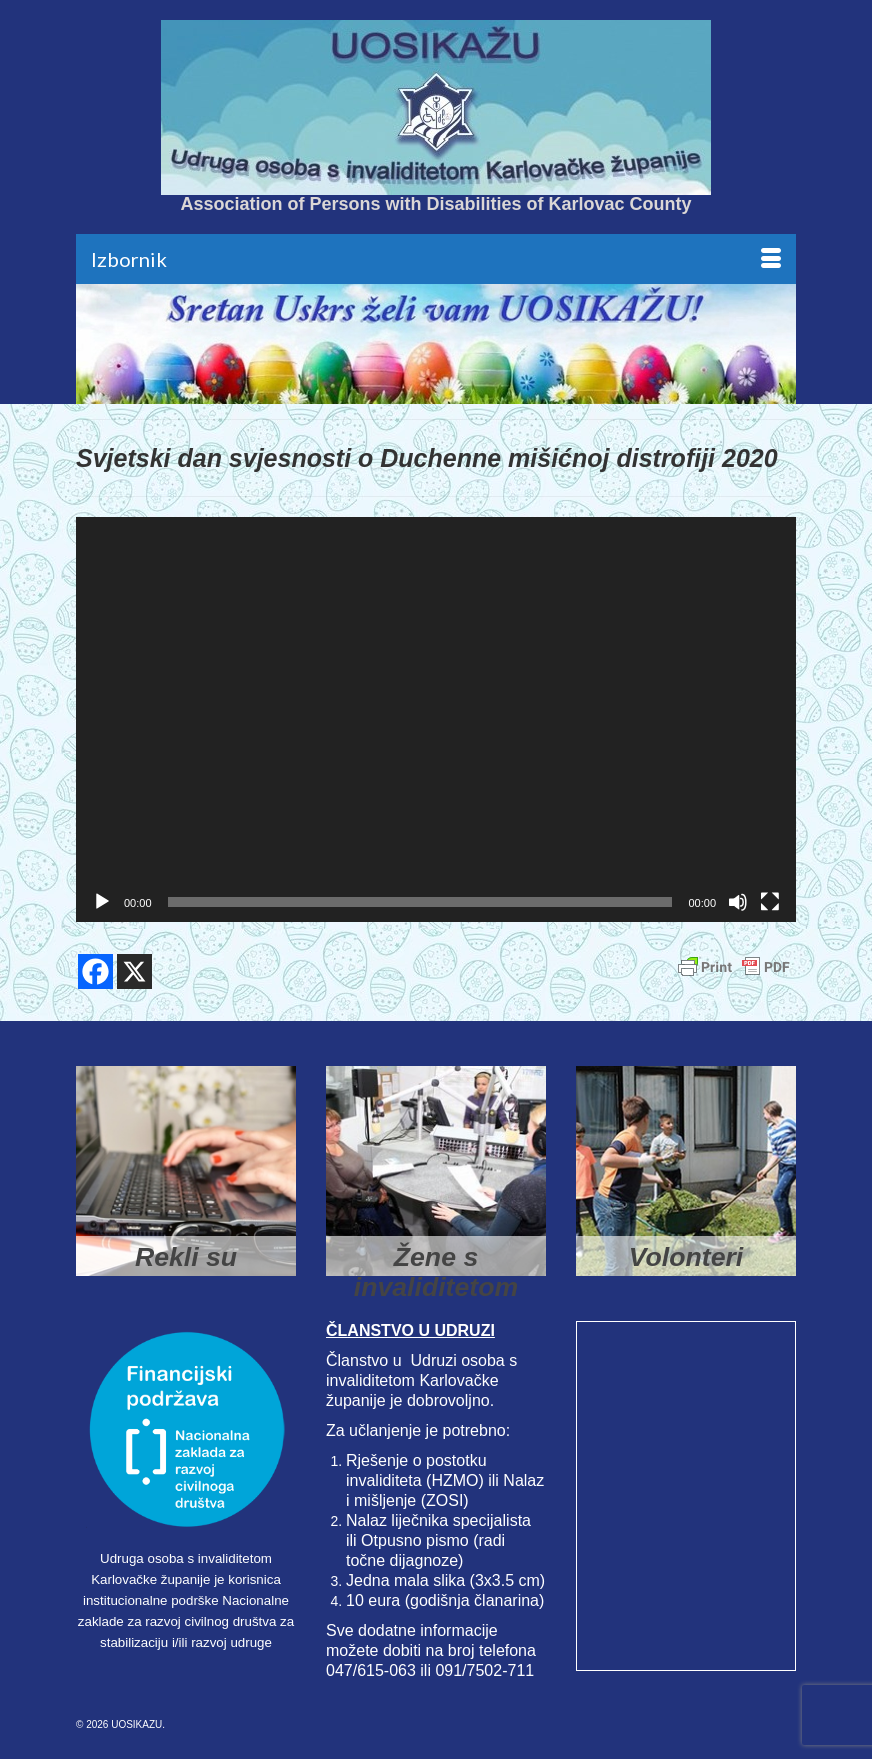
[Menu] (436, 259)
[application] (436, 719)
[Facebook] (95, 971)
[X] (134, 971)
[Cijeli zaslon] (770, 902)
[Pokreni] (102, 902)
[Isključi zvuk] (738, 902)
